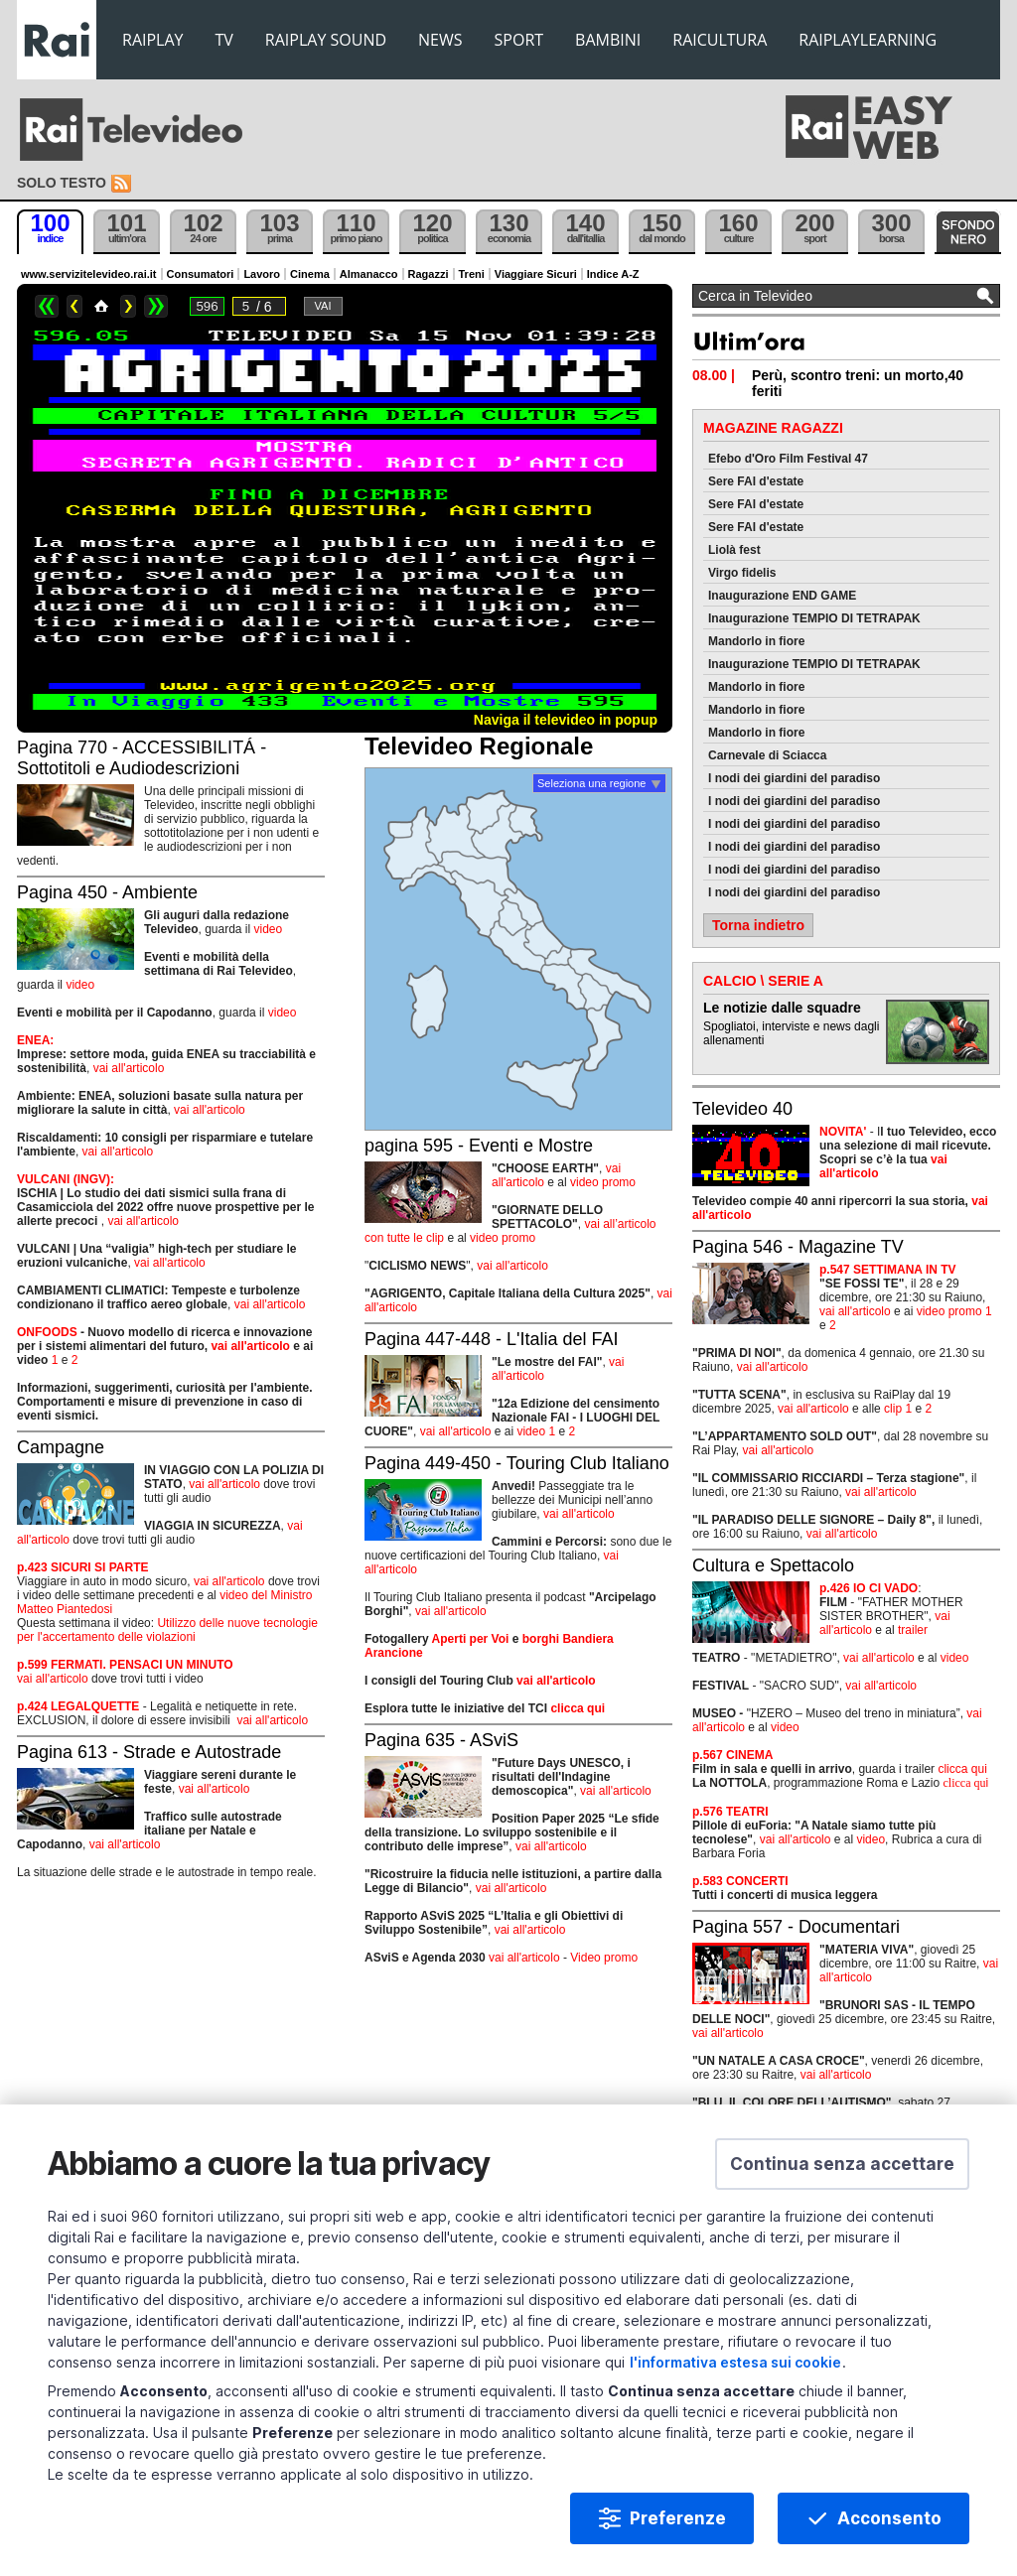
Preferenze (678, 2518)
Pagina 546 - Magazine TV (798, 1247)
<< (47, 306)
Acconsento (889, 2518)
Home (101, 306)
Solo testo (61, 183)
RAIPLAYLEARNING (868, 40)
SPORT (519, 40)
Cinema (310, 274)
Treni (472, 274)
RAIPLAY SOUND (325, 40)
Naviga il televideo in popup (565, 720)
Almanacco (369, 274)
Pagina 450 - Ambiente (107, 892)
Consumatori (200, 274)
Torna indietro (758, 925)
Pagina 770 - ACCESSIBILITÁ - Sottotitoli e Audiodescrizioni (141, 758)
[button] (842, 2164)
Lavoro (261, 274)
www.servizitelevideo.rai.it (89, 274)
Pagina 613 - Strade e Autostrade (149, 1752)
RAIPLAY (153, 40)
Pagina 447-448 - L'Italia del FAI (491, 1339)
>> (156, 306)
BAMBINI (608, 40)
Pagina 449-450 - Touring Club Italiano (516, 1463)
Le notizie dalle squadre (782, 1008)
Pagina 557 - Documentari (796, 1927)
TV (224, 40)
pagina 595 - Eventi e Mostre (478, 1145)
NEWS (440, 40)
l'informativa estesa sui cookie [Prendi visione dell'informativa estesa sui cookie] (735, 2362)
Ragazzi (428, 274)
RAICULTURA (719, 40)
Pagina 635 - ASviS (441, 1740)
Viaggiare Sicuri (536, 274)
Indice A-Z (613, 274)
